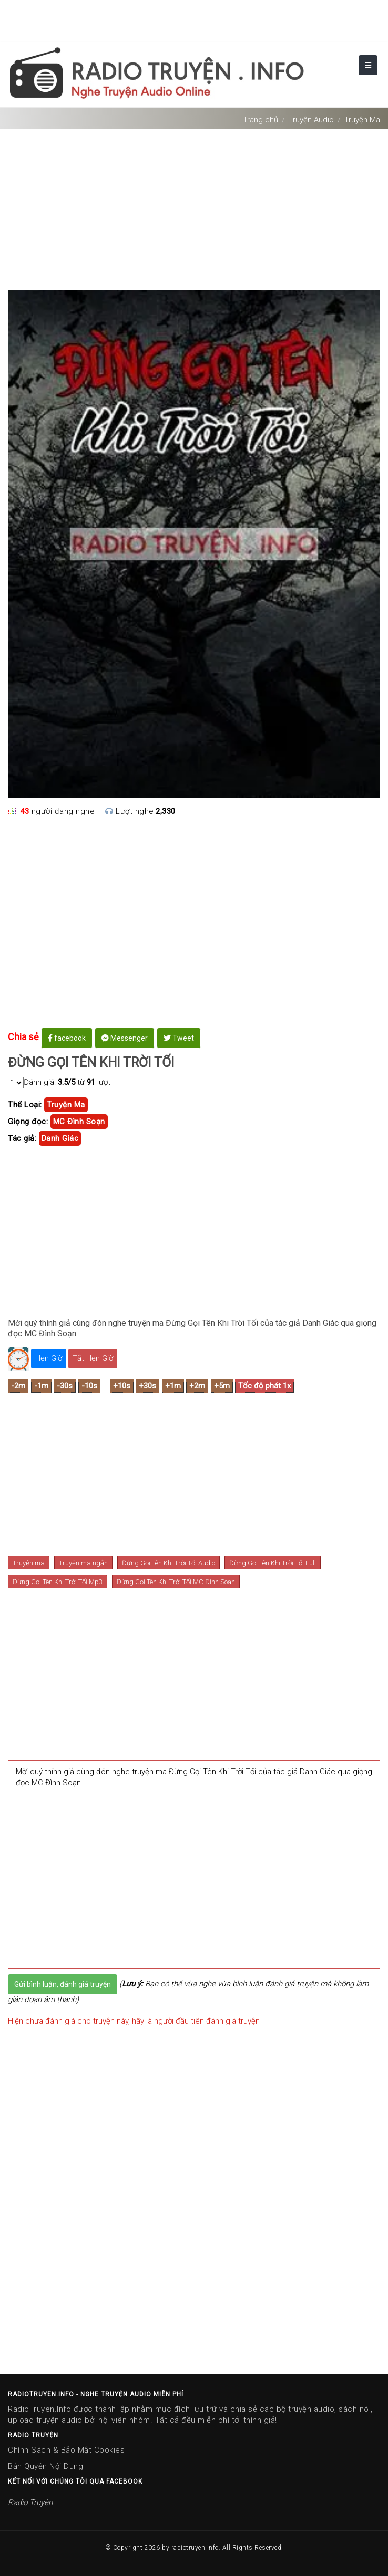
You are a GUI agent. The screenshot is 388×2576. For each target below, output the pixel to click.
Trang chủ (260, 119)
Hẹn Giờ (48, 1358)
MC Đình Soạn (79, 1121)
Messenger (124, 1038)
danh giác (60, 1138)
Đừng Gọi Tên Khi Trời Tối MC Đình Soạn (176, 1582)
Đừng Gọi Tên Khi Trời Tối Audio (168, 1563)
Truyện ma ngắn (83, 1563)
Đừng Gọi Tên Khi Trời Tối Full (272, 1563)
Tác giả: (22, 1138)
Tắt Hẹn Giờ (93, 1358)
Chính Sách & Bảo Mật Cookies (66, 2450)
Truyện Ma (362, 119)
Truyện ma (29, 1563)
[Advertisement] (194, 205)
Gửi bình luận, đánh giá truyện (62, 1984)
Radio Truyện (30, 2502)
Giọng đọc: (28, 1121)
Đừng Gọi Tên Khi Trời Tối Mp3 (58, 1582)
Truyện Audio (311, 119)
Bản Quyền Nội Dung (45, 2466)
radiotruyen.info (195, 2547)
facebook (67, 1038)
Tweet (179, 1038)
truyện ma (66, 1104)
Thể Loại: (25, 1104)
